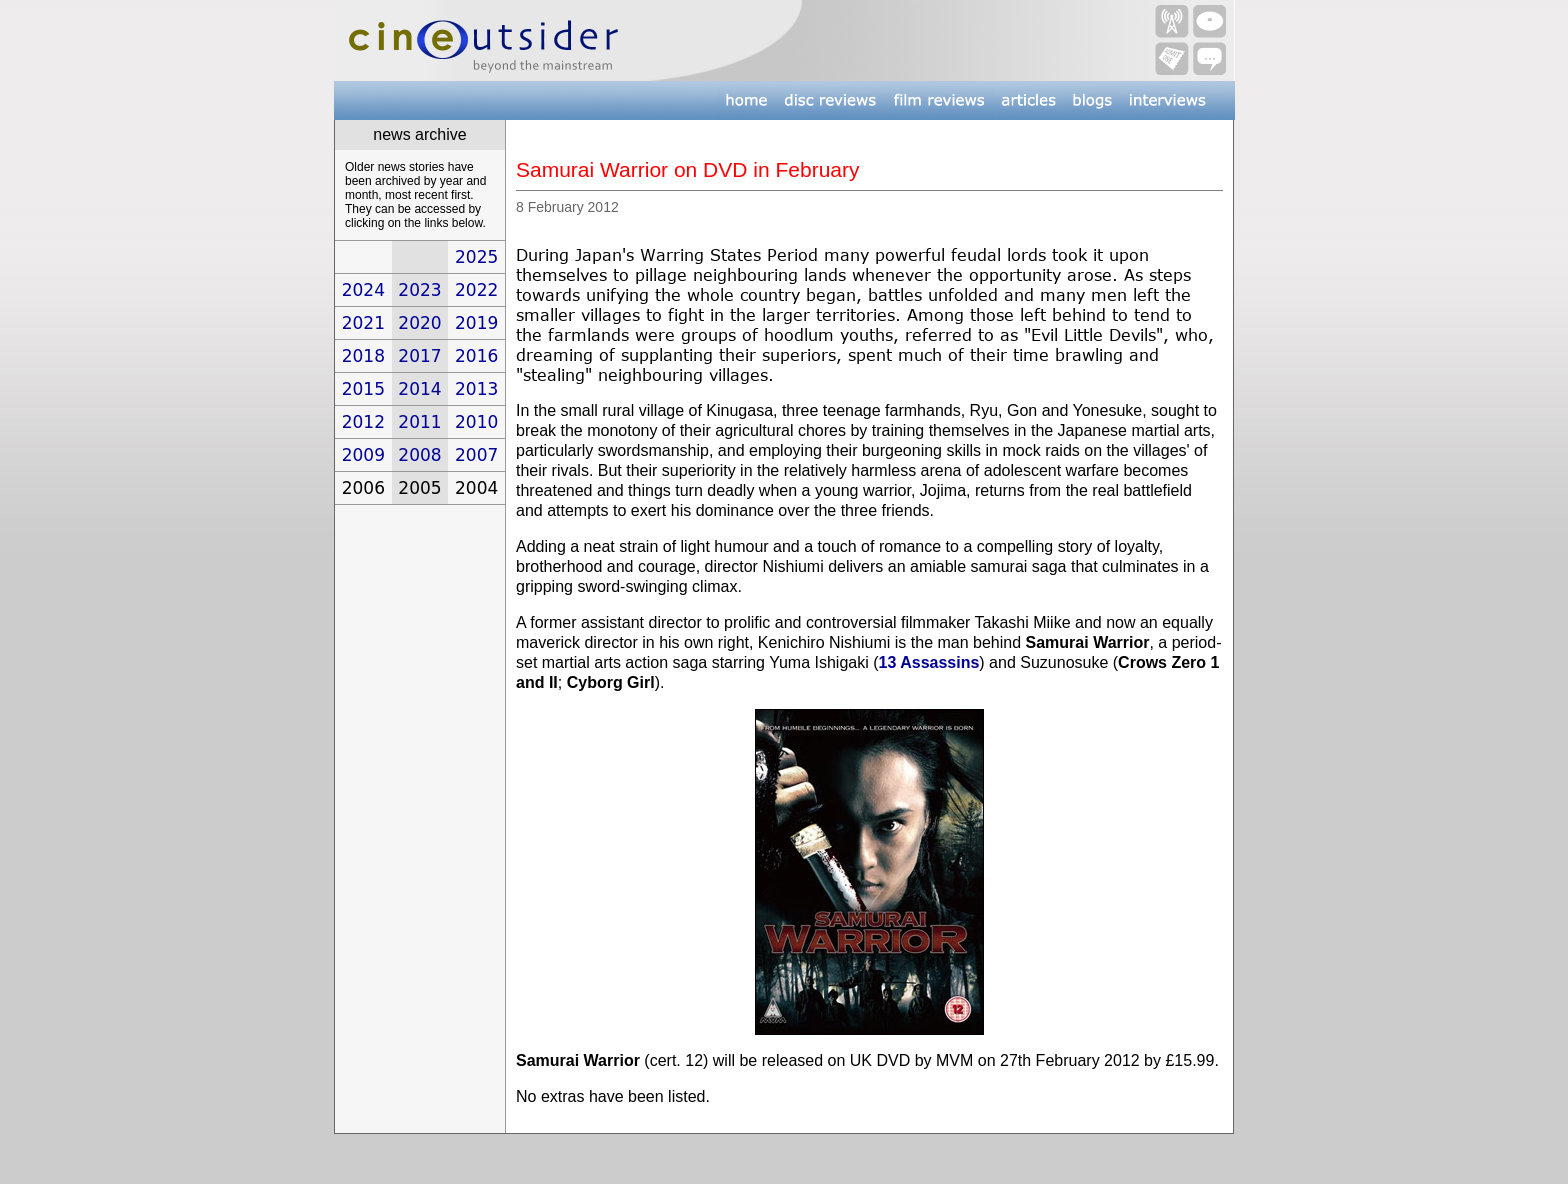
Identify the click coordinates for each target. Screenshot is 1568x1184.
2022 (476, 290)
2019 (476, 323)
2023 (419, 290)
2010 (476, 422)
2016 (476, 356)
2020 (419, 323)
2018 (363, 356)
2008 (419, 455)
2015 (363, 389)
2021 (363, 323)
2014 (419, 389)
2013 (476, 389)
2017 (419, 356)
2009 (363, 455)
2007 (476, 455)
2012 (363, 422)
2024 (363, 290)
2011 (419, 422)
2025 (476, 257)
